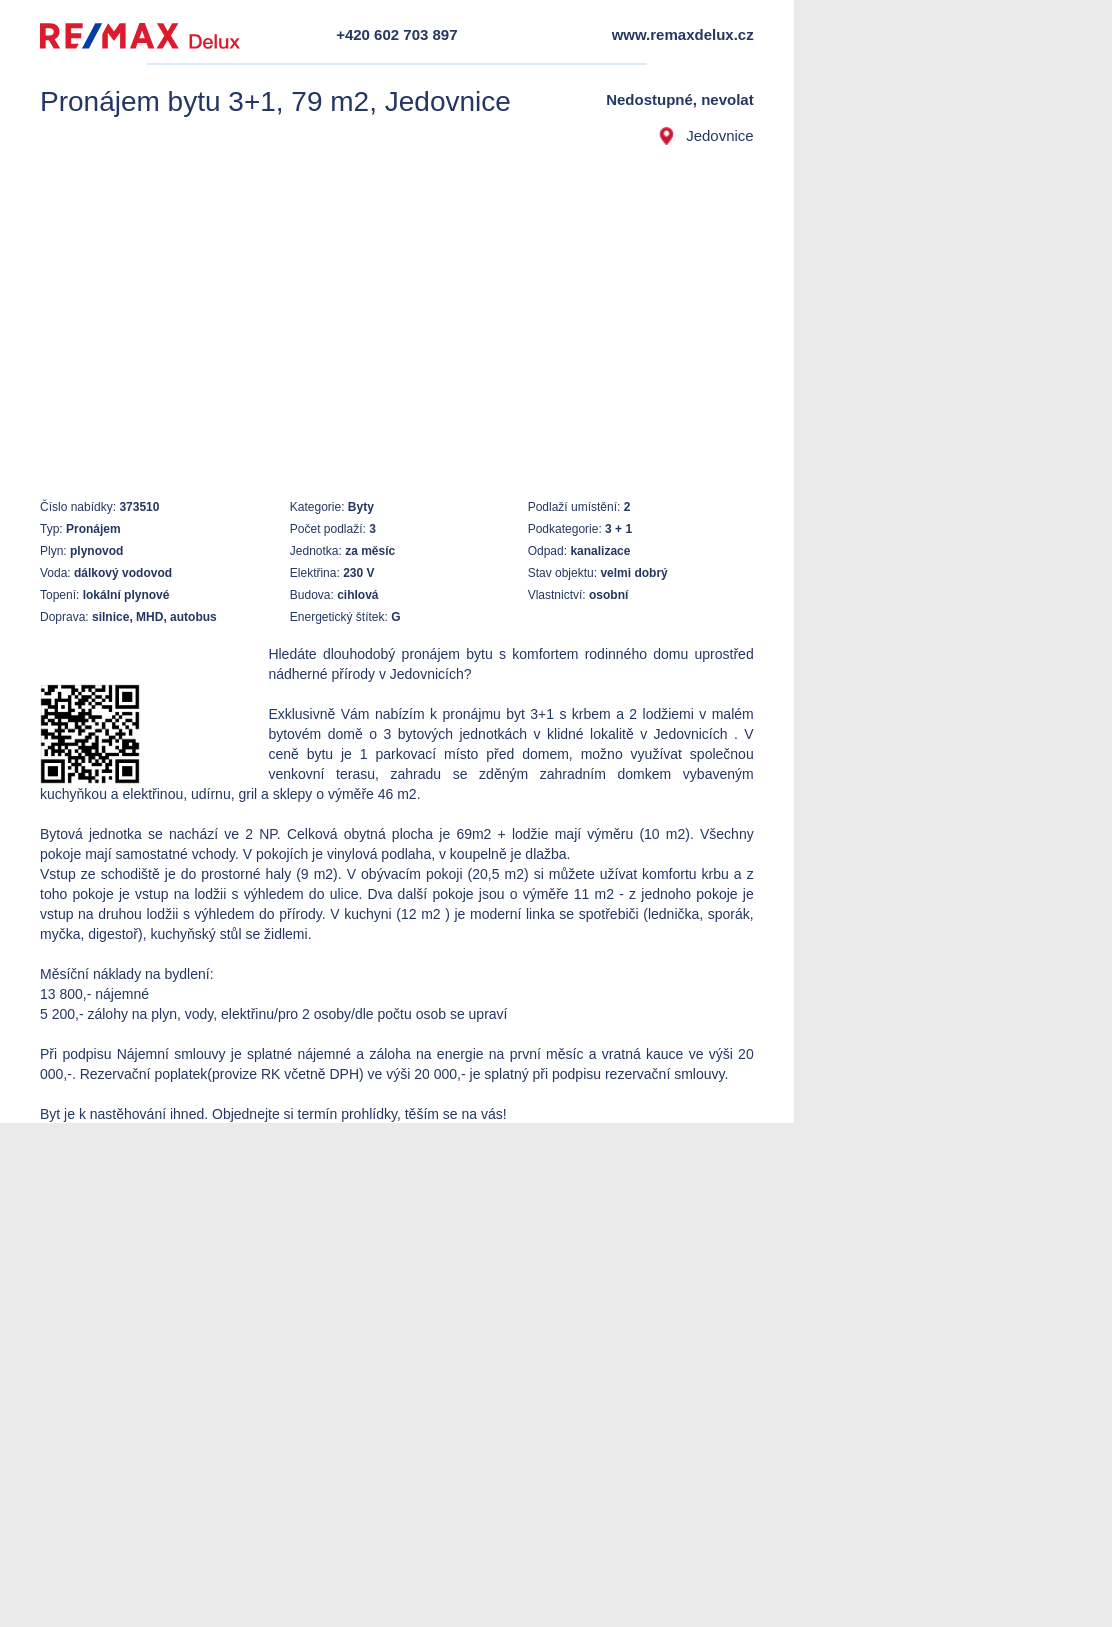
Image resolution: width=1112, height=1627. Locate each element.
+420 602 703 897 (396, 34)
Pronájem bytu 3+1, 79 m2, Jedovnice (275, 101)
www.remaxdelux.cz (683, 34)
